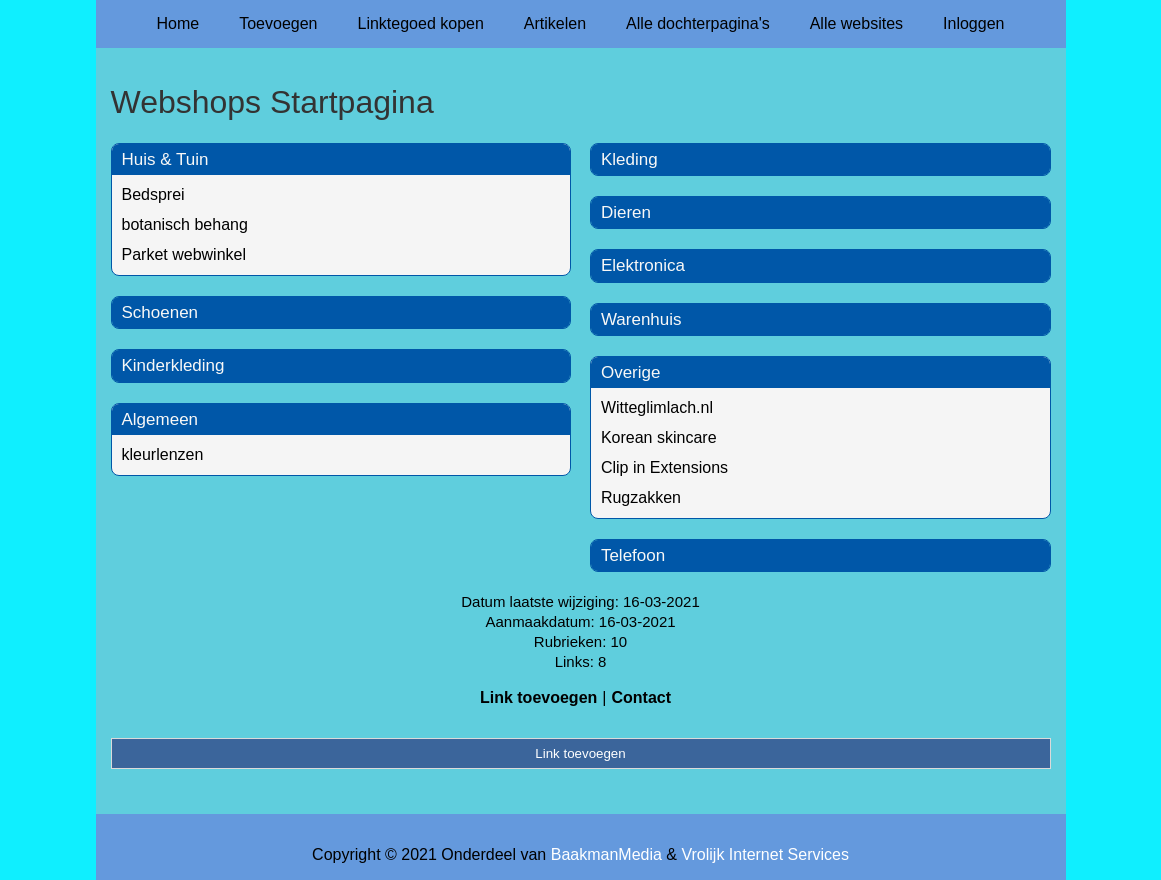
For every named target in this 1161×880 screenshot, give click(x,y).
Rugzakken (641, 497)
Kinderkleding (173, 365)
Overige (631, 372)
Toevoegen (278, 23)
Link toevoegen (538, 697)
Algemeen (160, 419)
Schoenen (160, 312)
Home (178, 23)
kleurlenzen (163, 454)
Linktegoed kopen (421, 23)
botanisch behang (185, 224)
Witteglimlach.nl (657, 407)
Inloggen (973, 23)
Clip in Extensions (664, 467)
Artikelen (555, 23)
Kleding (629, 159)
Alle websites (856, 23)
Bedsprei (153, 194)
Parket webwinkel (184, 254)
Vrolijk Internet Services (764, 854)
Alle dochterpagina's (698, 23)
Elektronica (643, 265)
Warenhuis (641, 319)
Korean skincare (659, 437)
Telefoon (633, 555)
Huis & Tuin (165, 159)
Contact (641, 697)
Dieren (626, 212)
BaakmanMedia (606, 854)
